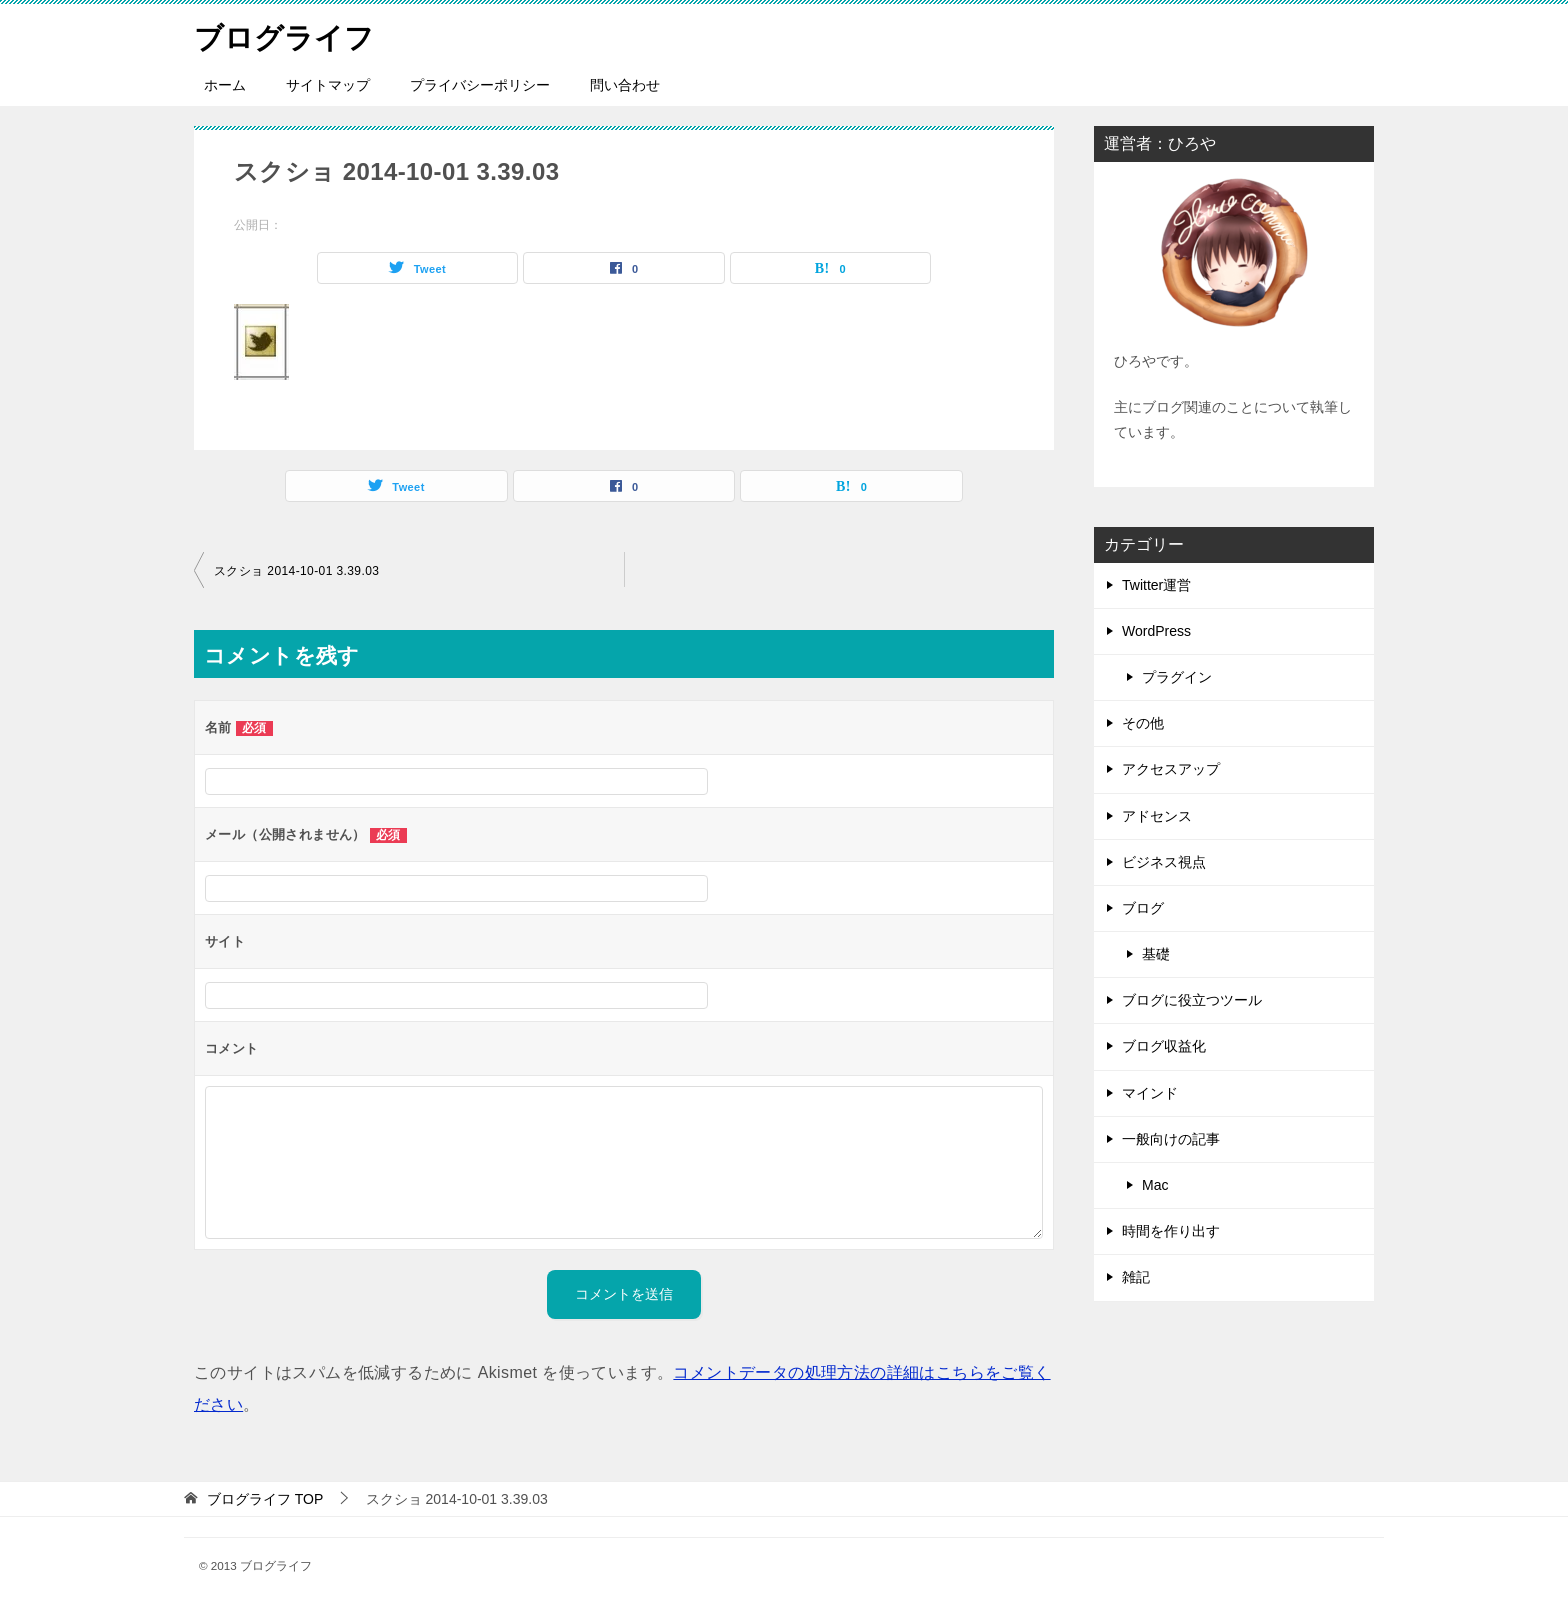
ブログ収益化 (1164, 1046)
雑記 (1136, 1277)
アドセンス (1157, 816)
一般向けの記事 (1171, 1139)
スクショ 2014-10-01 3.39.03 (296, 571)
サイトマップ (328, 85)
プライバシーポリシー (480, 85)
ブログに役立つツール (1192, 1000)
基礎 (1156, 954)
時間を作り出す (1171, 1231)
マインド (1150, 1093)
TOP (265, 1499)
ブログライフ (287, 34)
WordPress (1156, 631)
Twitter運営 (1156, 585)
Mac (1155, 1185)
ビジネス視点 (1164, 862)
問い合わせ (625, 85)
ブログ (1143, 908)
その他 (1143, 723)
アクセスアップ (1171, 769)
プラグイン (1177, 677)
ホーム (225, 85)
